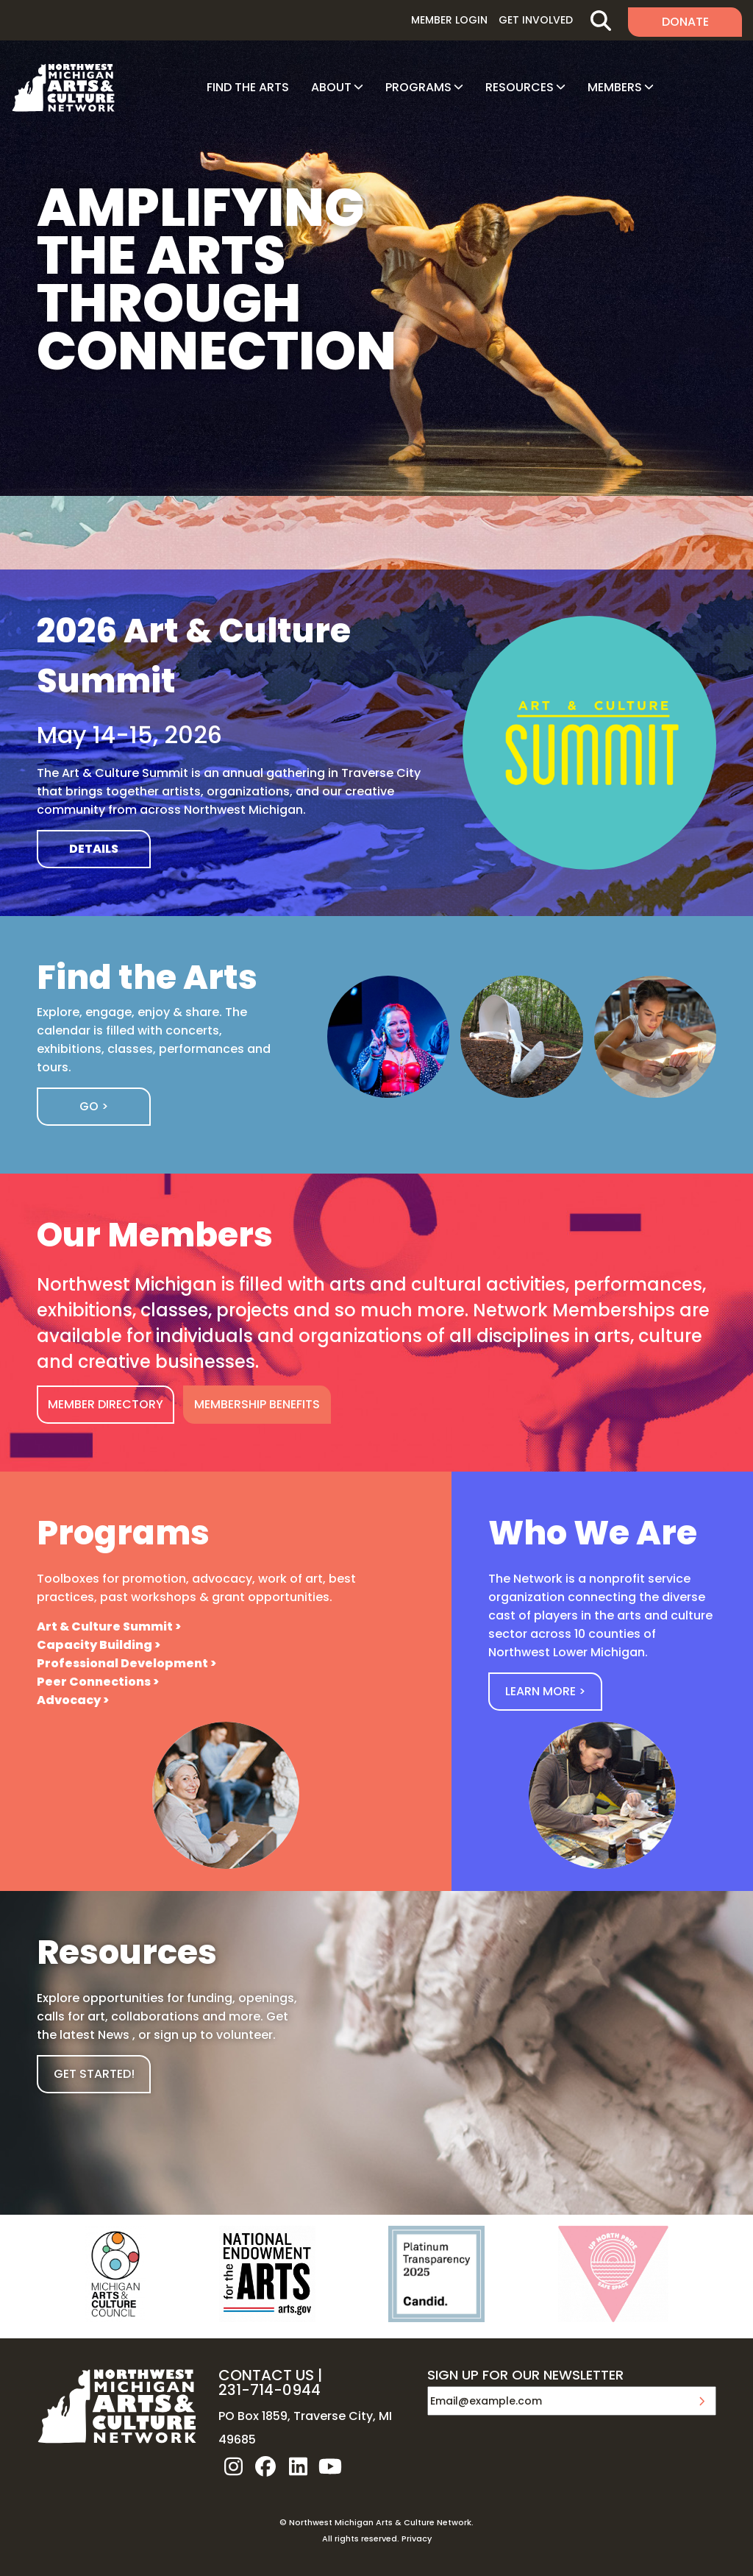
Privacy (417, 2538)
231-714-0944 (269, 2389)
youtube (330, 2466)
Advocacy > (73, 1700)
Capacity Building (94, 1644)
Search (600, 20)
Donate (685, 21)
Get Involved (536, 20)
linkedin (298, 2466)
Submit (701, 2401)
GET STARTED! (94, 2073)
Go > (93, 1106)
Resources (519, 87)
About (331, 87)
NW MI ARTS (63, 87)
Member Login (449, 20)
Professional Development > (126, 1663)
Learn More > (545, 1691)
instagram (233, 2466)
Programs (418, 87)
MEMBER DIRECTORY (105, 1404)
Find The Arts (248, 87)
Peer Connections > (98, 1681)
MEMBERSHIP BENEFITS (257, 1404)
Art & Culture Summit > (109, 1626)
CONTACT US (266, 2375)
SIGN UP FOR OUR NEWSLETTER (525, 2376)
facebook (265, 2466)
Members (615, 87)
